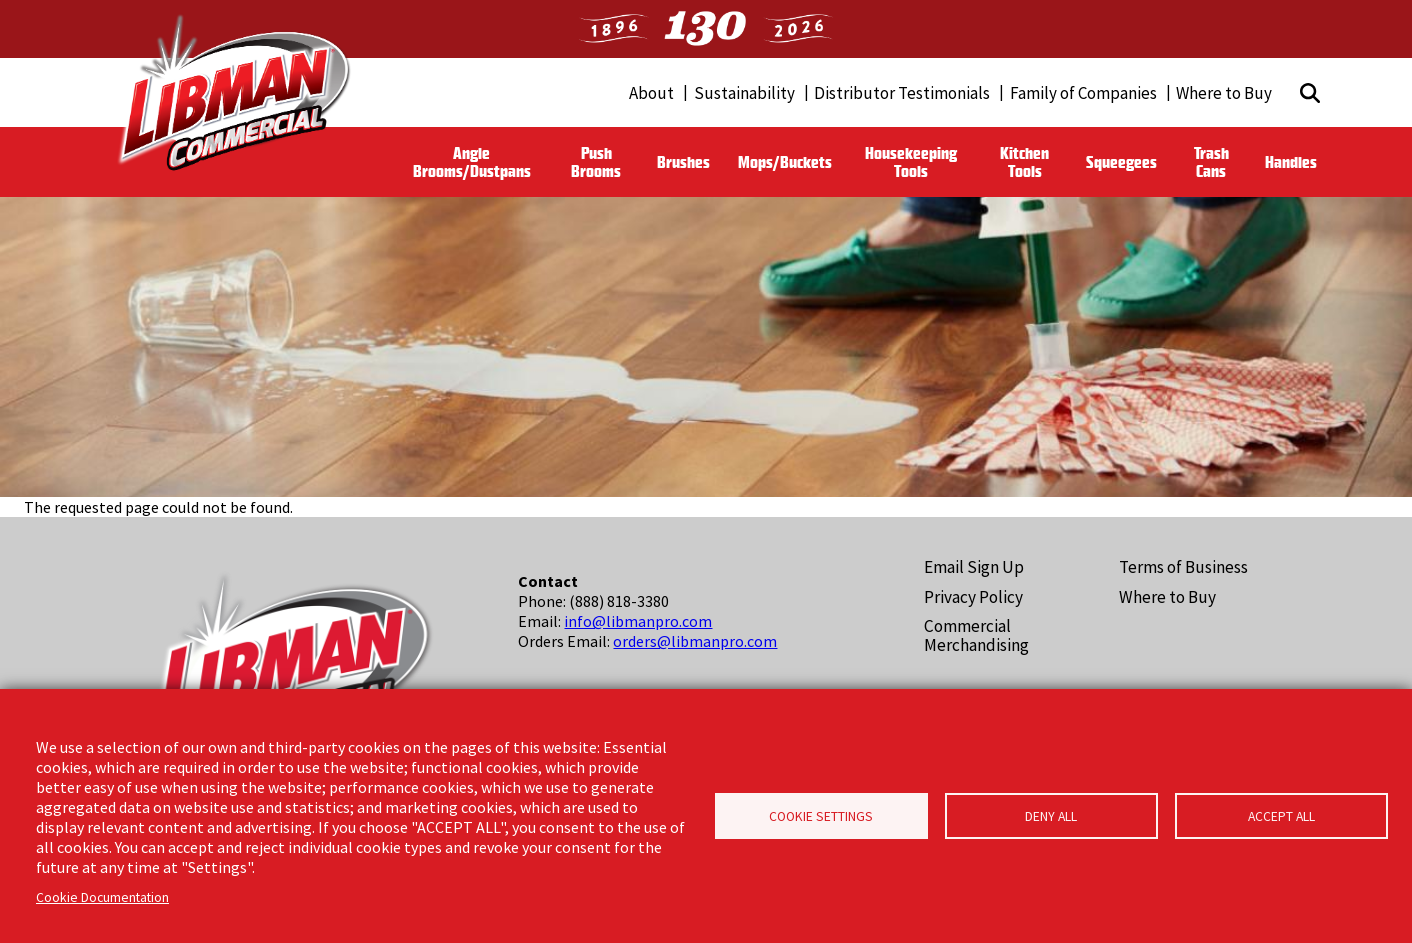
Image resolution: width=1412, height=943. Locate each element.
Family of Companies (1083, 93)
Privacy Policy (973, 597)
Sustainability (744, 93)
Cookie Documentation (102, 897)
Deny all (1051, 816)
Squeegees (1121, 162)
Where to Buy (1224, 93)
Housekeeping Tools (911, 162)
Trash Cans (1211, 162)
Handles (1291, 162)
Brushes (683, 162)
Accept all (1281, 816)
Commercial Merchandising (976, 635)
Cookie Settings (821, 816)
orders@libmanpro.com (695, 641)
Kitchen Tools (1024, 162)
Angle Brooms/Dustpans (472, 162)
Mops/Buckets (785, 162)
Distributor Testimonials (902, 93)
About (651, 93)
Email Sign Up (974, 567)
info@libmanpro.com (638, 621)
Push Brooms (596, 162)
